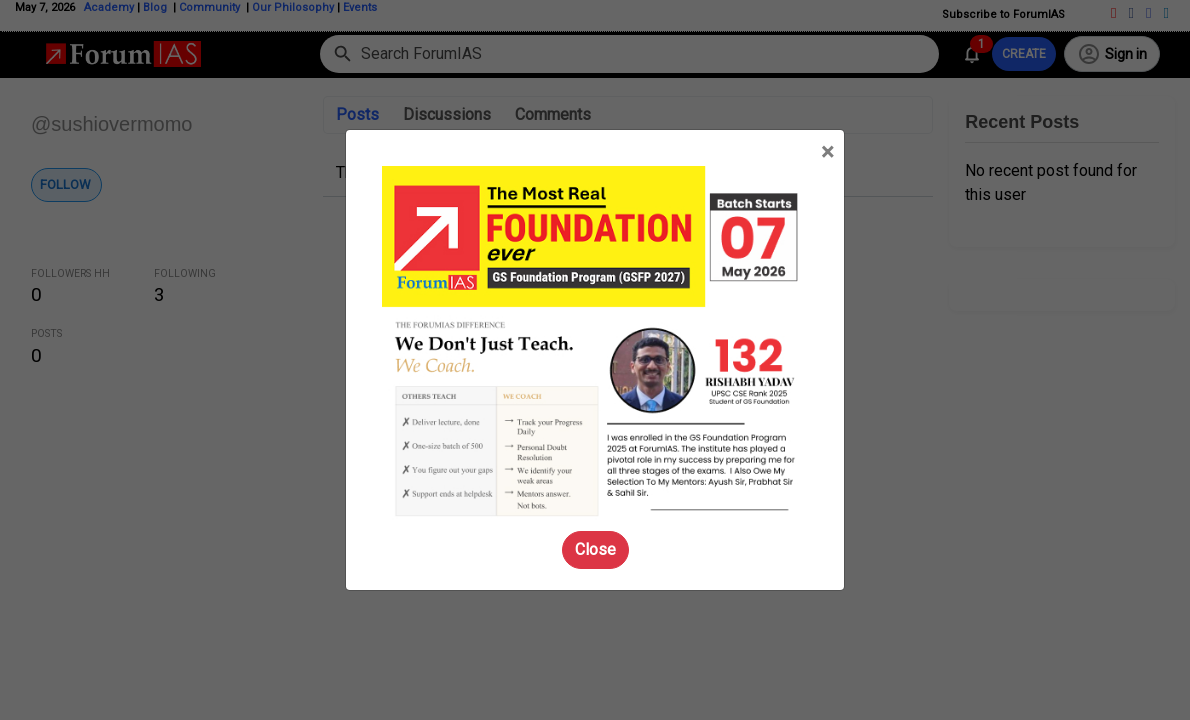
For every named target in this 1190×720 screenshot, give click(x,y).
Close (595, 549)
